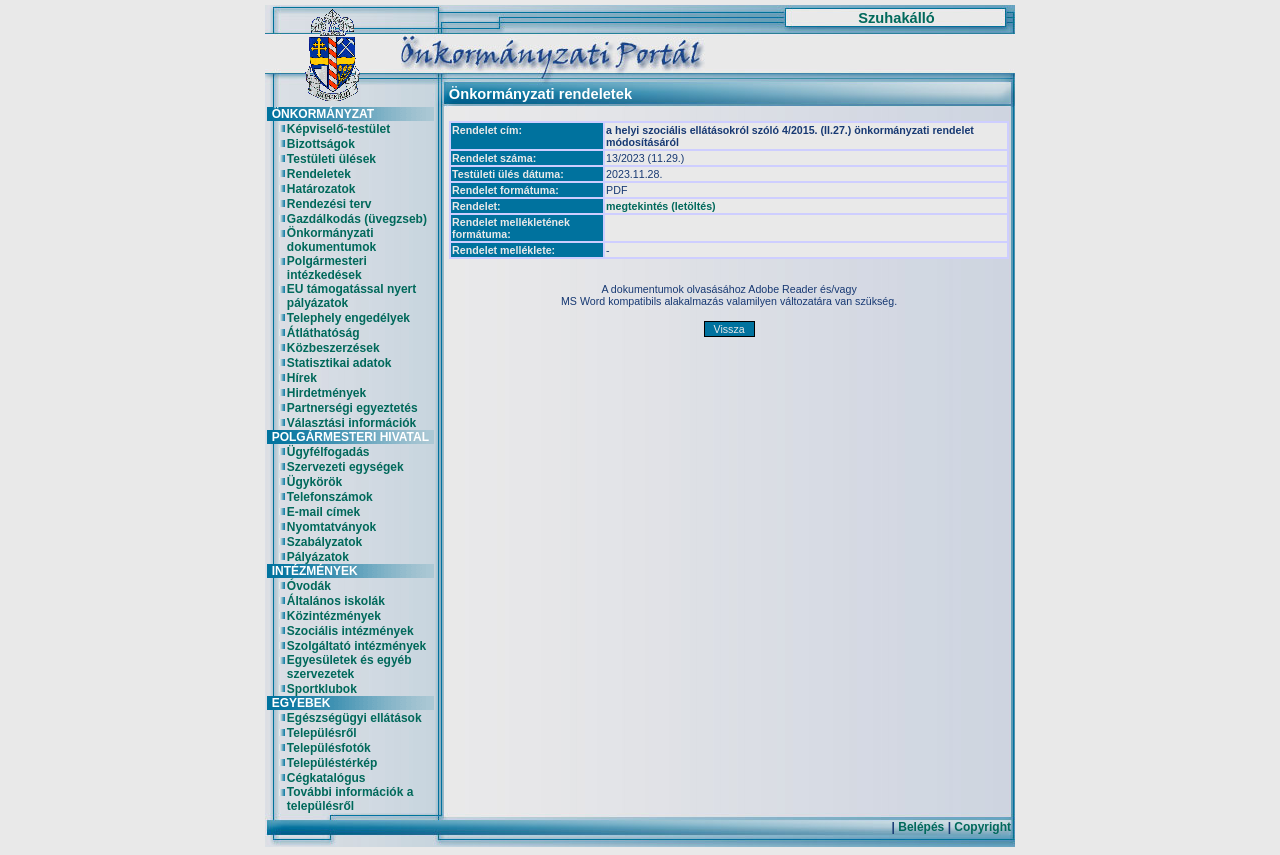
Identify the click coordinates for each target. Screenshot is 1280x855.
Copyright (982, 827)
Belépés (921, 827)
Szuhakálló (896, 18)
